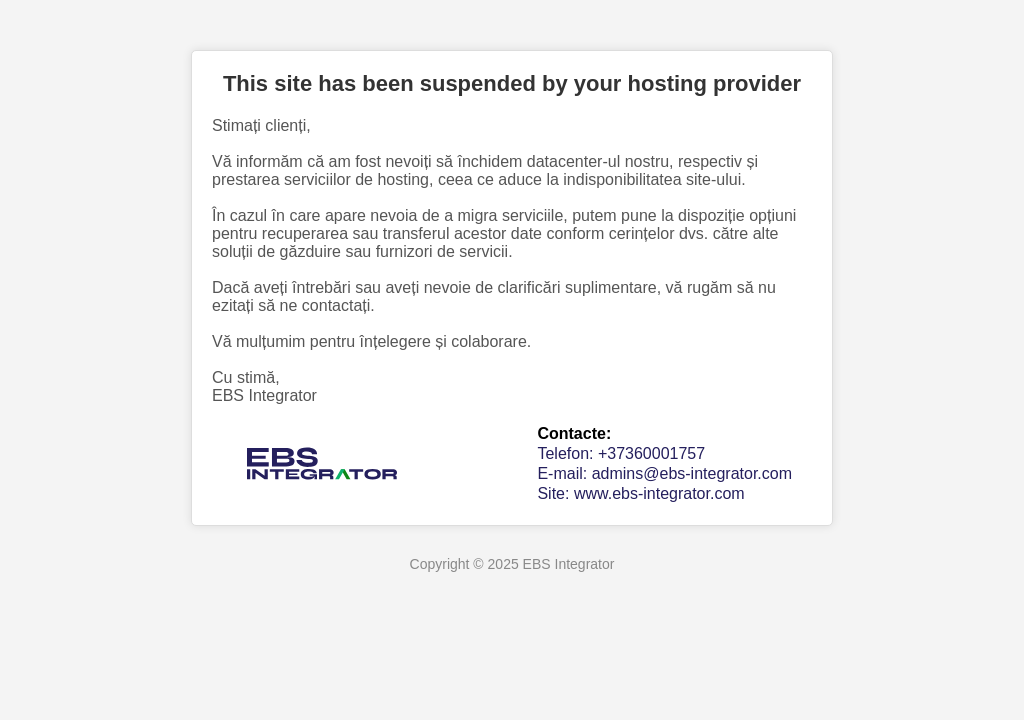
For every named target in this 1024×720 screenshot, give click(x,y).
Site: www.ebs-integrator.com (640, 493)
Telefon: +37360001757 (621, 453)
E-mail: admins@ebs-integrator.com (664, 473)
